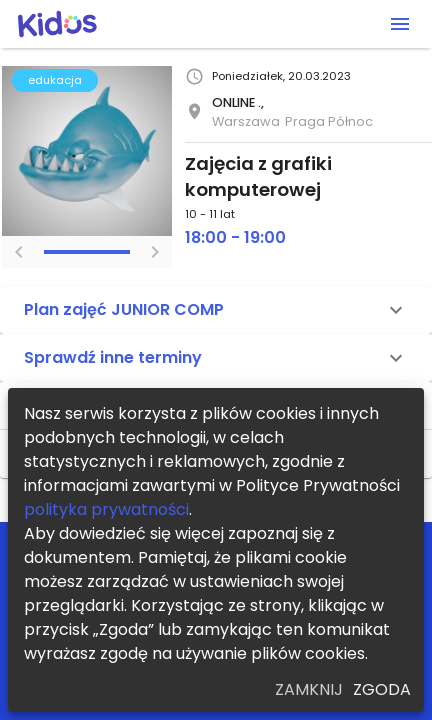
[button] (216, 310)
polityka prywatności (106, 509)
